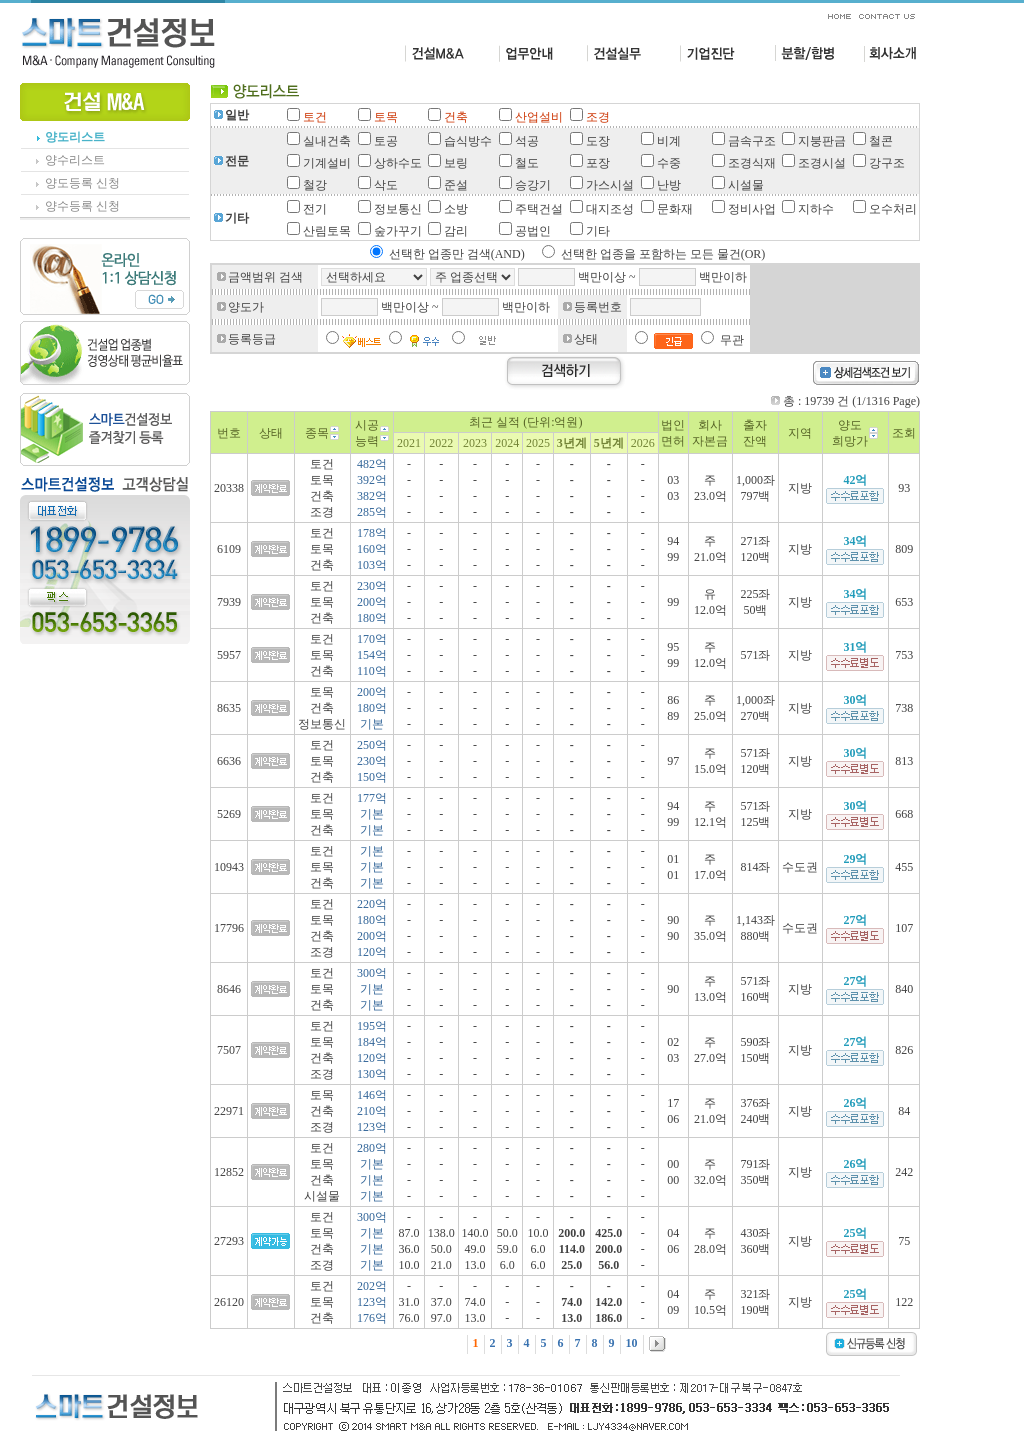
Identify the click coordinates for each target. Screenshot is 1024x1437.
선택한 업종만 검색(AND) (457, 254)
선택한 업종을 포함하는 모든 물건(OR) (663, 254)
